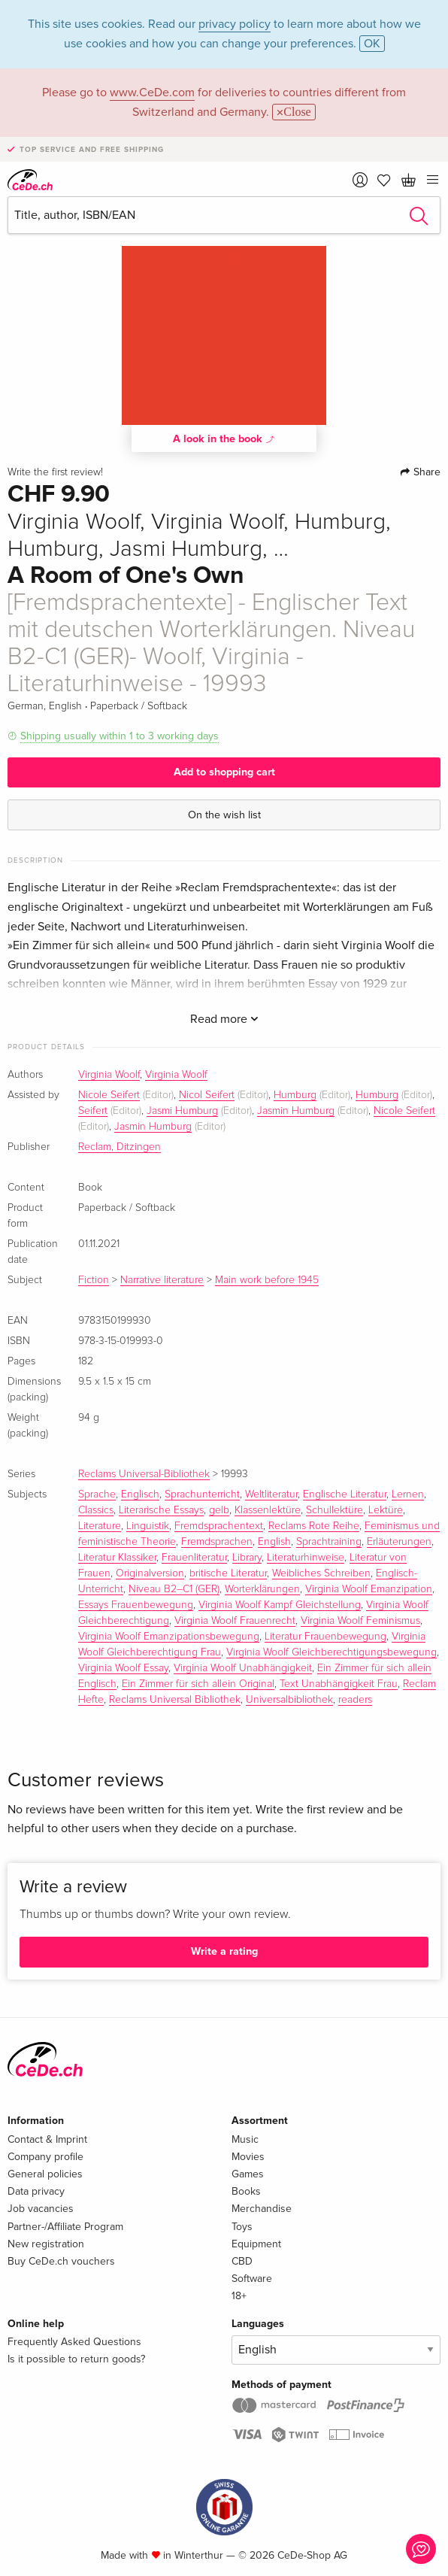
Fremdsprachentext (218, 1526)
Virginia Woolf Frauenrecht (234, 1621)
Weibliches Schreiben (321, 1573)
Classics (96, 1510)
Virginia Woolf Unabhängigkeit (243, 1668)
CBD (242, 2261)
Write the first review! (55, 472)
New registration (46, 2244)
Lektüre (385, 1510)
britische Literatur (228, 1573)
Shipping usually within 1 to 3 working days (119, 736)
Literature (99, 1526)
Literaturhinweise (305, 1557)
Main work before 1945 (267, 1280)
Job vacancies (41, 2208)
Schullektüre (334, 1510)
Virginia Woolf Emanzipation (368, 1589)
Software (252, 2278)
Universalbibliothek (289, 1700)
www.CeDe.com (152, 92)
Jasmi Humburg (182, 1111)
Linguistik (147, 1526)
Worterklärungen (262, 1589)
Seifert (92, 1111)
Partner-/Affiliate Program (65, 2226)
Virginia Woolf (109, 1075)
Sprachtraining (329, 1542)
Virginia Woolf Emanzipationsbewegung (168, 1636)
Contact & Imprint (47, 2139)
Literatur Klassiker (117, 1557)
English (274, 1542)
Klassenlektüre (268, 1510)
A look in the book (224, 438)
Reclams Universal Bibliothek (175, 1700)
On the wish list (224, 815)
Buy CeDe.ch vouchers (61, 2261)
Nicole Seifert (109, 1095)
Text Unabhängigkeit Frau (339, 1684)
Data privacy (36, 2191)
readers (355, 1700)
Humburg (295, 1095)
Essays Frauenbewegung (135, 1605)
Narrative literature (162, 1280)
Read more (224, 1019)
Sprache (97, 1494)
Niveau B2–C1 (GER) (174, 1589)
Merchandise (262, 2208)
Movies (248, 2156)
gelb (219, 1510)
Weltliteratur (271, 1494)
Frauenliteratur (194, 1557)
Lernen (408, 1494)
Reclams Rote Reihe (313, 1526)
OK (372, 43)
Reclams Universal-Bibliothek (144, 1474)
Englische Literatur (344, 1494)
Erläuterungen (399, 1542)
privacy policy (234, 24)
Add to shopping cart (224, 772)
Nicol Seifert (207, 1095)
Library (247, 1557)
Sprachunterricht (202, 1494)
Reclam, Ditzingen (119, 1147)
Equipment (256, 2244)
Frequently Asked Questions (74, 2341)
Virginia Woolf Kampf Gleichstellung (279, 1605)
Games (248, 2174)
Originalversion (150, 1573)
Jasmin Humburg (295, 1111)
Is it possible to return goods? (76, 2359)
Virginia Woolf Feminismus (360, 1621)
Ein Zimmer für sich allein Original (198, 1684)
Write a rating (224, 1951)
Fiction (93, 1280)
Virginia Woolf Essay (123, 1668)
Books (246, 2191)
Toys (242, 2226)
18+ (239, 2295)
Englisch (140, 1494)
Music (245, 2139)
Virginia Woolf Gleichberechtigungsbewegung (331, 1652)
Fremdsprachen (217, 1542)
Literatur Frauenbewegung (325, 1636)
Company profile (45, 2156)
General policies (45, 2174)
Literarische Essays (161, 1510)
